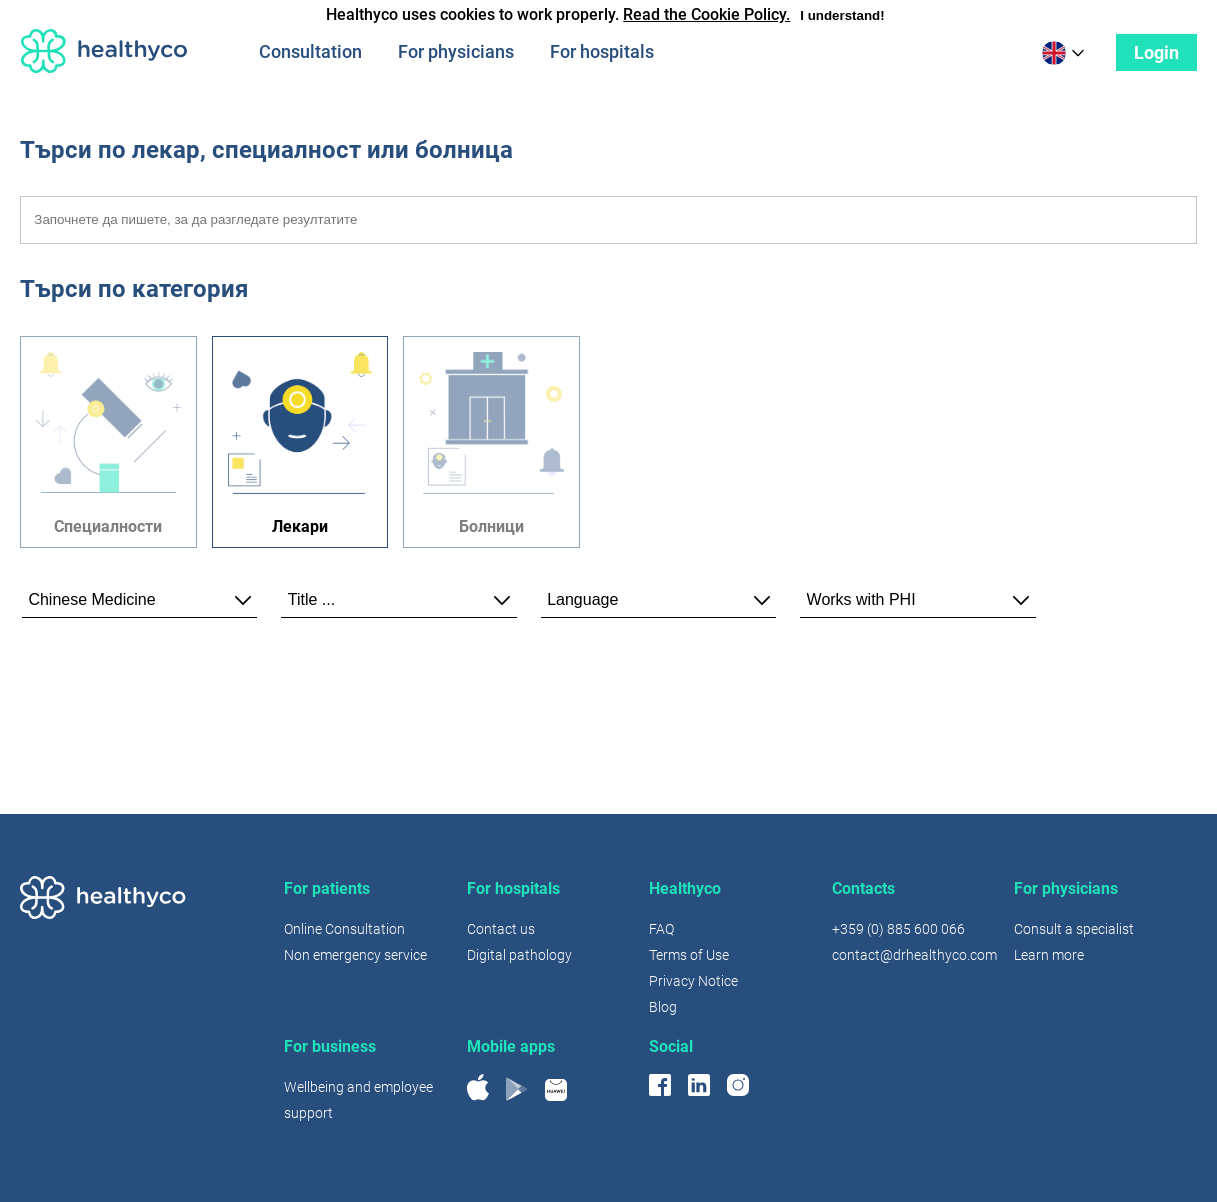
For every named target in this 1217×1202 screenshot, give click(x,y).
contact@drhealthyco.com (914, 955)
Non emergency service (355, 955)
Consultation (310, 51)
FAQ (661, 929)
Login (1156, 52)
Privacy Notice (693, 981)
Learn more (1049, 955)
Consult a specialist (1074, 929)
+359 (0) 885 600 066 (898, 929)
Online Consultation (344, 929)
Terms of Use (689, 955)
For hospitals (602, 51)
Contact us (501, 929)
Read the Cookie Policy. (706, 14)
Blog (663, 1007)
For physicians (456, 51)
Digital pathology (519, 955)
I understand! (842, 15)
